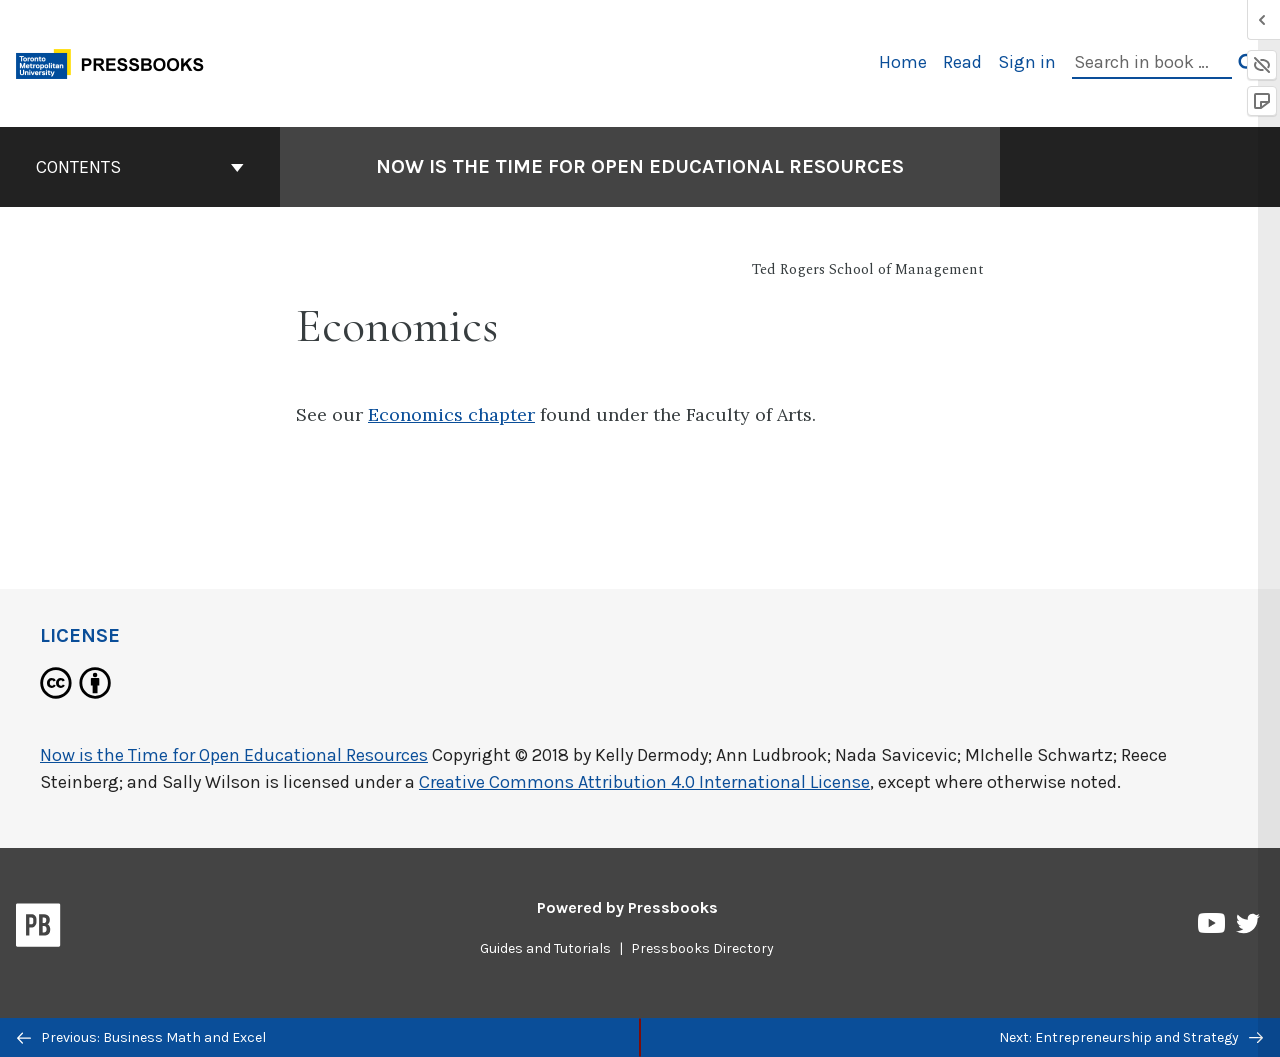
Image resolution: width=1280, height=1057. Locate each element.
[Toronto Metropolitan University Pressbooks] (117, 61)
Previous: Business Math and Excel (141, 1037)
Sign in (1027, 62)
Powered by (627, 907)
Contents (140, 167)
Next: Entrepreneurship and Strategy (1131, 1037)
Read (962, 62)
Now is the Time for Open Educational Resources (234, 755)
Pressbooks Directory (702, 948)
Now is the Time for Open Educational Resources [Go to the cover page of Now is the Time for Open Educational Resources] (640, 166)
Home (903, 62)
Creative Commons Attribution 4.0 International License (644, 782)
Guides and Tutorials (545, 948)
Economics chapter (451, 414)
